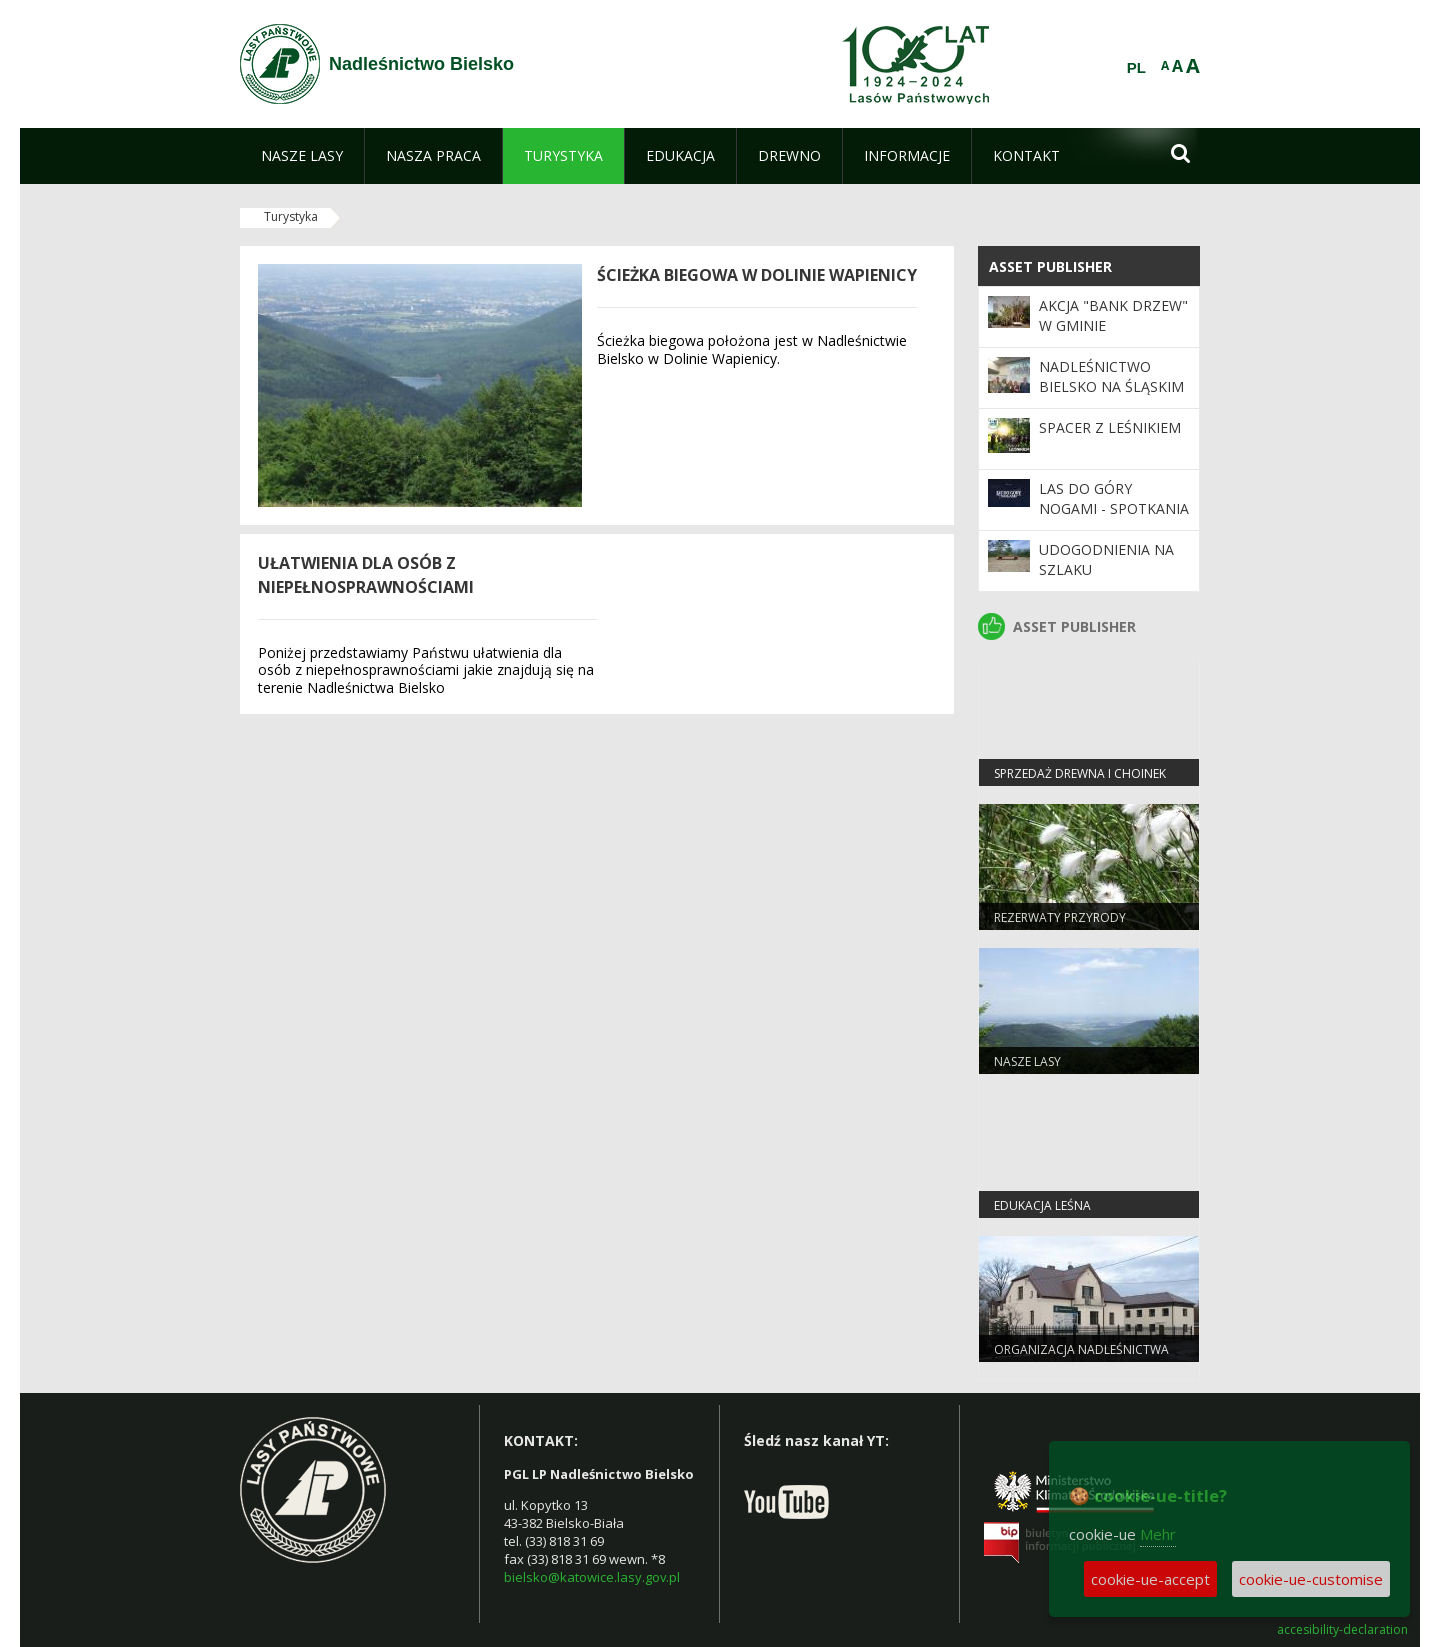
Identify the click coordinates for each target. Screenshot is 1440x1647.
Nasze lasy (1027, 1061)
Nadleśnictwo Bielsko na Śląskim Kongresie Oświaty (1111, 387)
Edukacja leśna (1042, 1205)
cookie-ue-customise (1311, 1579)
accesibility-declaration (1342, 1630)
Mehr (1158, 1534)
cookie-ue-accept (1150, 1579)
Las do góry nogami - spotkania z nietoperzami (1114, 509)
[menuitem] (302, 156)
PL (1136, 68)
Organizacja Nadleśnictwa (1081, 1349)
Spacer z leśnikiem (1110, 427)
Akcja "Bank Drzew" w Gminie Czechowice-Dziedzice (1113, 336)
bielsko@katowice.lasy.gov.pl (592, 1577)
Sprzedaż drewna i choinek (1080, 773)
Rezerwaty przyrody (1060, 917)
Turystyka (291, 216)
